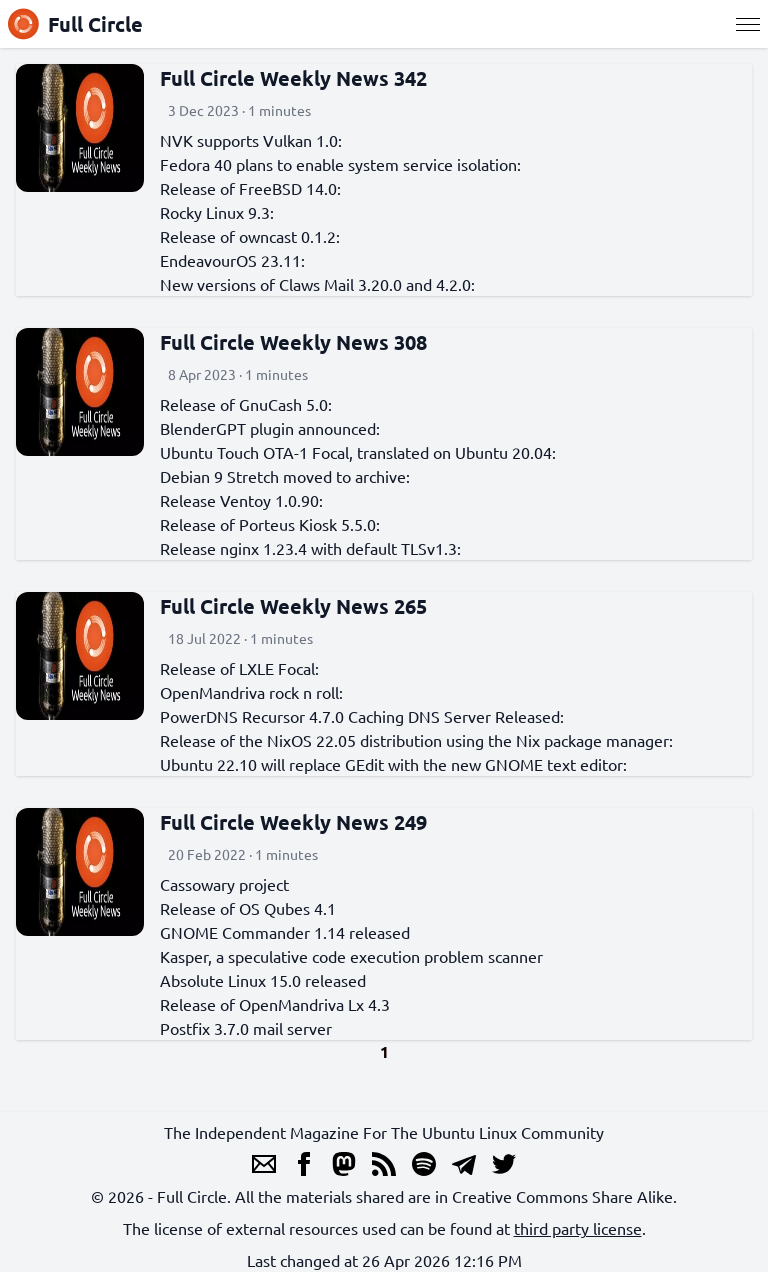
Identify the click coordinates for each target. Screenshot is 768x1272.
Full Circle (75, 24)
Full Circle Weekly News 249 (293, 822)
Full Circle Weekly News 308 (293, 342)
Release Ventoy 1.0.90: (241, 500)
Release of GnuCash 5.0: (246, 404)
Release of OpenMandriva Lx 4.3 (275, 1004)
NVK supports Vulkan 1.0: (251, 140)
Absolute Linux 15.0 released (263, 980)
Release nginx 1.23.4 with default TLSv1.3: (310, 548)
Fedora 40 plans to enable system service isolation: (340, 164)
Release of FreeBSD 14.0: (250, 188)
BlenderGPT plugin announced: (270, 428)
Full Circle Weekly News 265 (293, 606)
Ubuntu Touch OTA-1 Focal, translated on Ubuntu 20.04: (358, 452)
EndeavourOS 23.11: (232, 260)
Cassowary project (224, 884)
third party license (578, 1228)
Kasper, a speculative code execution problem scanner (351, 956)
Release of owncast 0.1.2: (250, 236)
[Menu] (748, 24)
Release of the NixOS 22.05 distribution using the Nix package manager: (416, 740)
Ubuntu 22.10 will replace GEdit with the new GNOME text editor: (393, 764)
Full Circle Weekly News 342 (293, 78)
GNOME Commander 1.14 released (285, 932)
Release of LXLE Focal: (239, 668)
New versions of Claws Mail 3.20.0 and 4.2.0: (317, 284)
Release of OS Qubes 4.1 (248, 908)
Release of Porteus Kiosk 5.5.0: (270, 524)
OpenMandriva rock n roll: (251, 692)
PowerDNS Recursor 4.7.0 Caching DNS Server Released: (362, 716)
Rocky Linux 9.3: (217, 212)
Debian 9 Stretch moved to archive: (285, 476)
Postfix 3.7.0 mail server (246, 1028)
